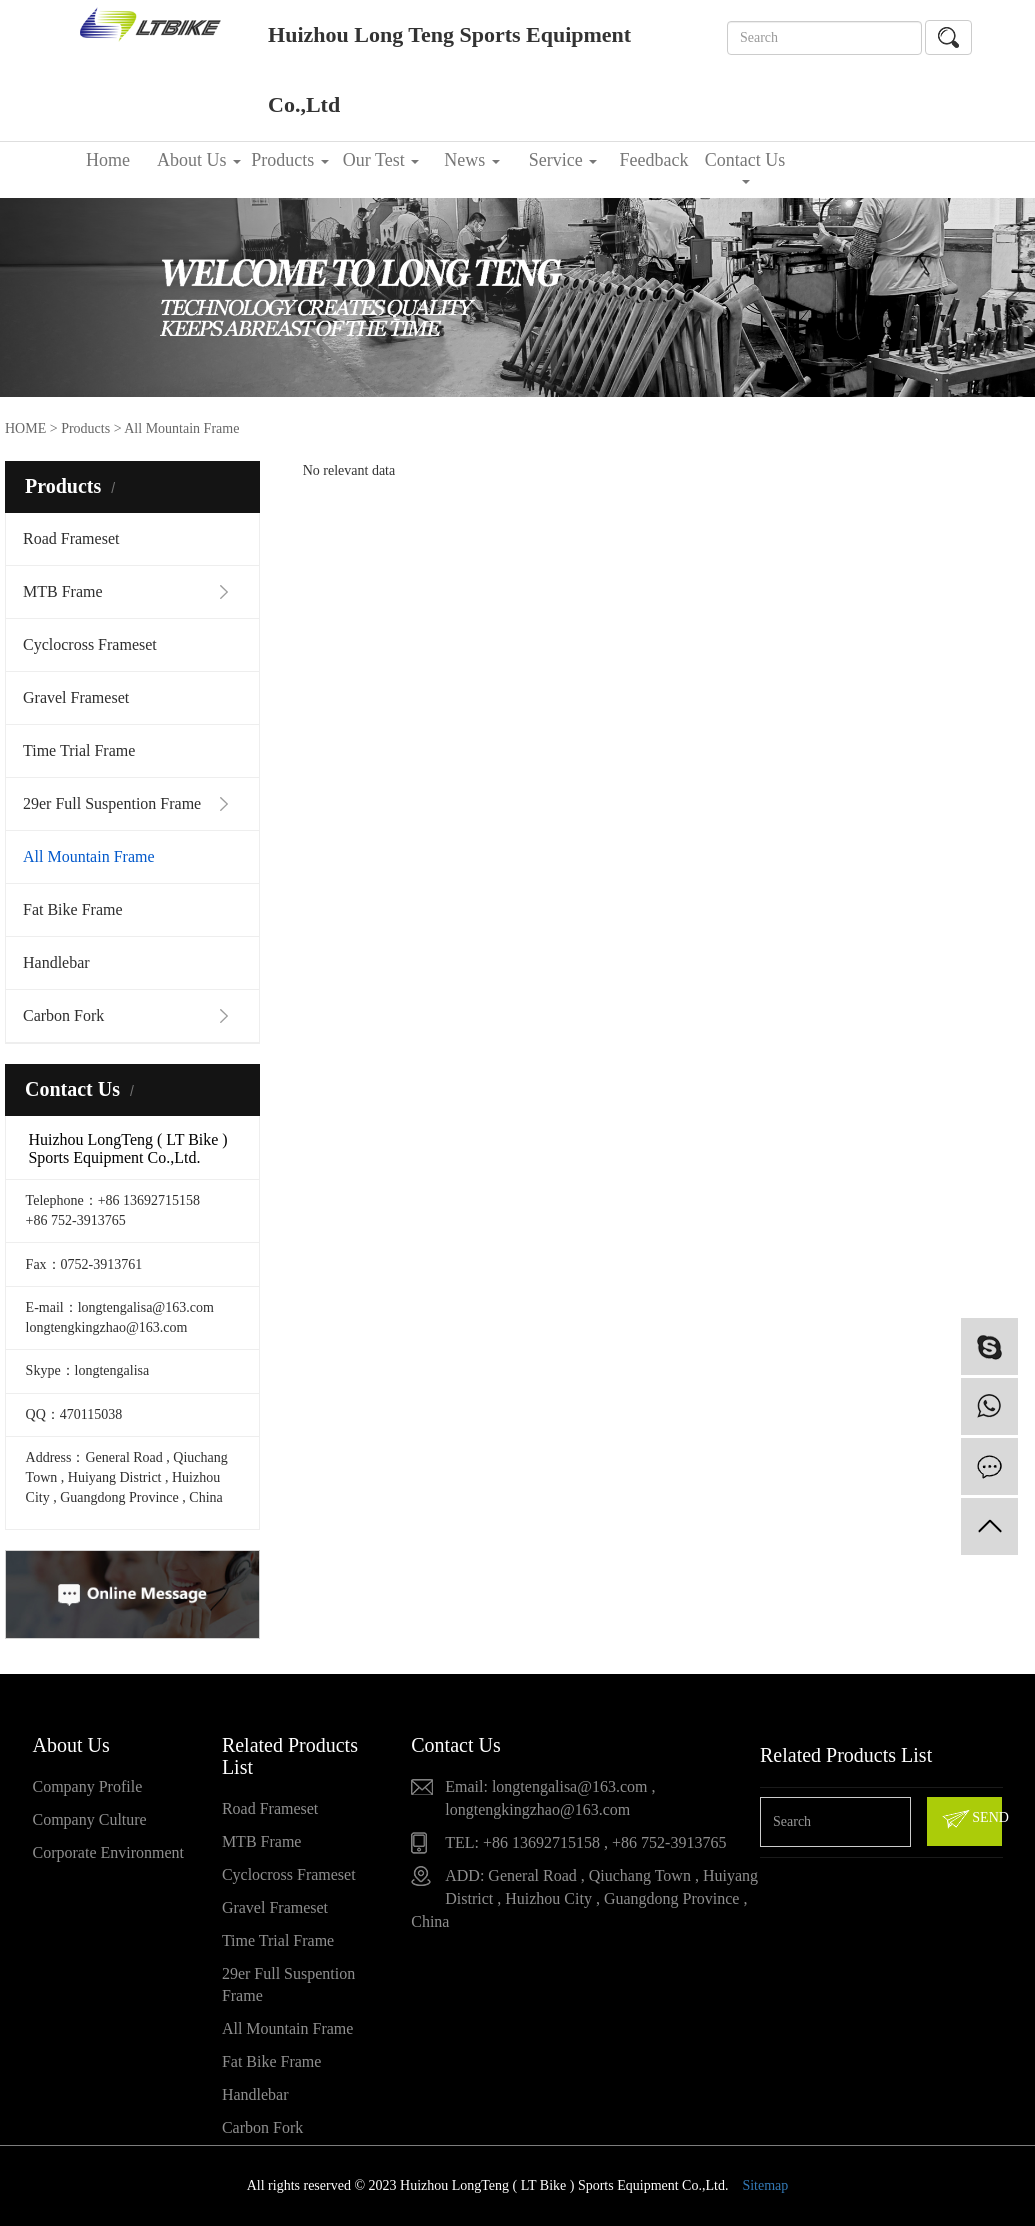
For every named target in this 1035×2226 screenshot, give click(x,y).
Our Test (381, 160)
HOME (25, 428)
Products (290, 160)
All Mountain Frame (89, 856)
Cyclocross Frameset (90, 644)
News (472, 160)
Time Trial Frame (79, 750)
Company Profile (88, 1786)
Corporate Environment (109, 1852)
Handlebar (56, 962)
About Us (199, 160)
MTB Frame (63, 591)
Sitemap (765, 2185)
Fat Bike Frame (73, 909)
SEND (971, 1819)
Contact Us (745, 167)
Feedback (654, 160)
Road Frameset (71, 538)
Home (108, 160)
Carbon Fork (63, 1015)
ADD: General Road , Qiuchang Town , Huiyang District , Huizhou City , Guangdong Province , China (584, 1898)
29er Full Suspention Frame (112, 803)
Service (563, 160)
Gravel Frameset (76, 697)
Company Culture (90, 1819)
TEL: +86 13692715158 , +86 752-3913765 (585, 1842)
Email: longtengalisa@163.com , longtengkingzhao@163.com (550, 1798)
